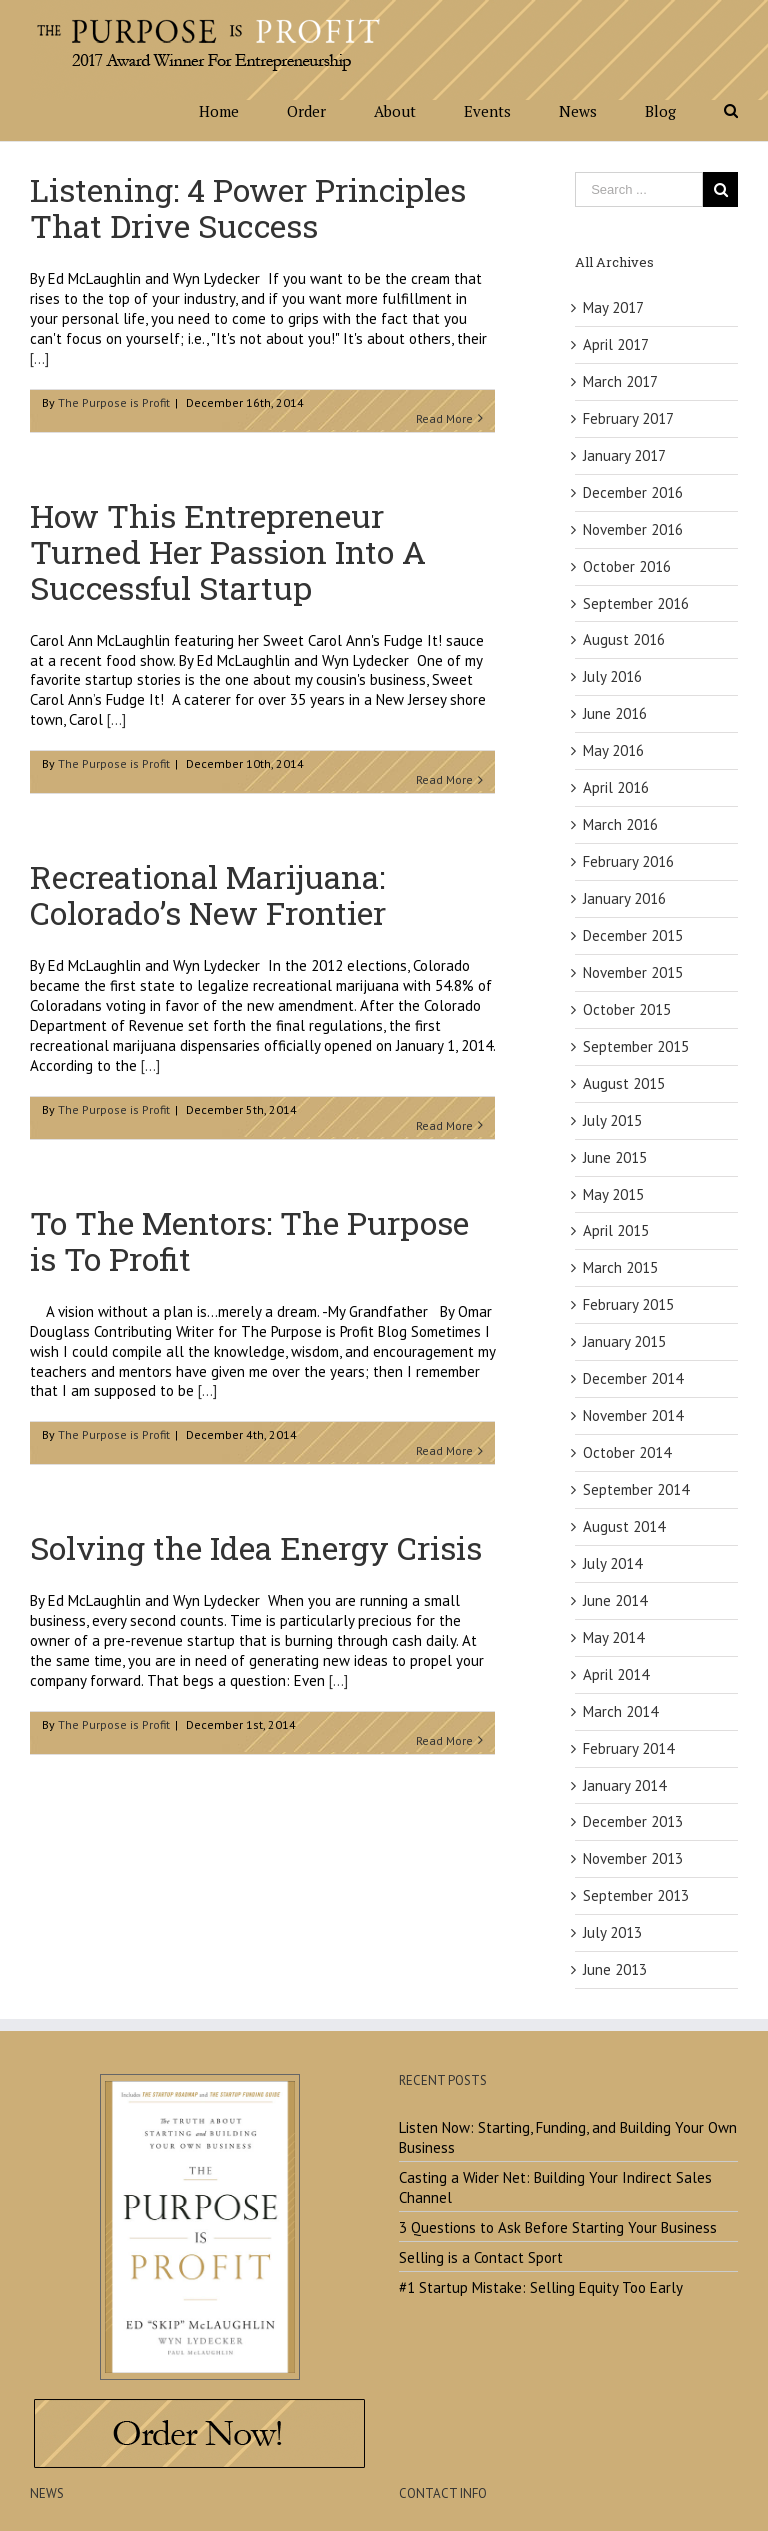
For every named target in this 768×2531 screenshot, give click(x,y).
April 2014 (616, 1674)
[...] (39, 358)
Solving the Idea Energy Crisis (256, 1547)
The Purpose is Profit (114, 402)
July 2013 (612, 1932)
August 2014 (624, 1526)
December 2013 (633, 1821)
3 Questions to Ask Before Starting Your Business (558, 2227)
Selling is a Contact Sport (481, 2257)
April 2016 (616, 787)
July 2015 (612, 1120)
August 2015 (624, 1083)
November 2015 (633, 972)
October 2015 (627, 1009)
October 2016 (627, 566)
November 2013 (633, 1858)
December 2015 (633, 935)
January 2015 (624, 1341)
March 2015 (620, 1267)
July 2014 (612, 1563)
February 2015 (628, 1304)
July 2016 (612, 676)
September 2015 (636, 1046)
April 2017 (616, 344)
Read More (444, 418)
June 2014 (615, 1600)
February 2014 (628, 1748)
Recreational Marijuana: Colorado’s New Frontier (208, 894)
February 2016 (628, 861)
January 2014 (624, 1785)
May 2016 (613, 750)
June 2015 (615, 1157)
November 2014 (633, 1415)
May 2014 (613, 1637)
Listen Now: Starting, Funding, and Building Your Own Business (568, 2137)
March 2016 (620, 824)
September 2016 (636, 603)
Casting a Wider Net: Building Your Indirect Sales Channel (555, 2187)
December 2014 (633, 1378)
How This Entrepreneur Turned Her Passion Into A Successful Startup (228, 551)
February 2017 (628, 418)
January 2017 (624, 455)
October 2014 (627, 1452)
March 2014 (620, 1711)
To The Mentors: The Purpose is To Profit (249, 1240)
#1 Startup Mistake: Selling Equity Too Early (541, 2287)
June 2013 (615, 1969)
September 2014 (636, 1489)
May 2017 (613, 307)
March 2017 (620, 381)
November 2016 (633, 529)
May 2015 (613, 1194)
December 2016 (633, 492)
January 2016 (624, 898)
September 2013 (636, 1895)
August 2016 (624, 639)
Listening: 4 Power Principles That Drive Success (248, 207)
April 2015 (616, 1230)
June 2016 (615, 713)
